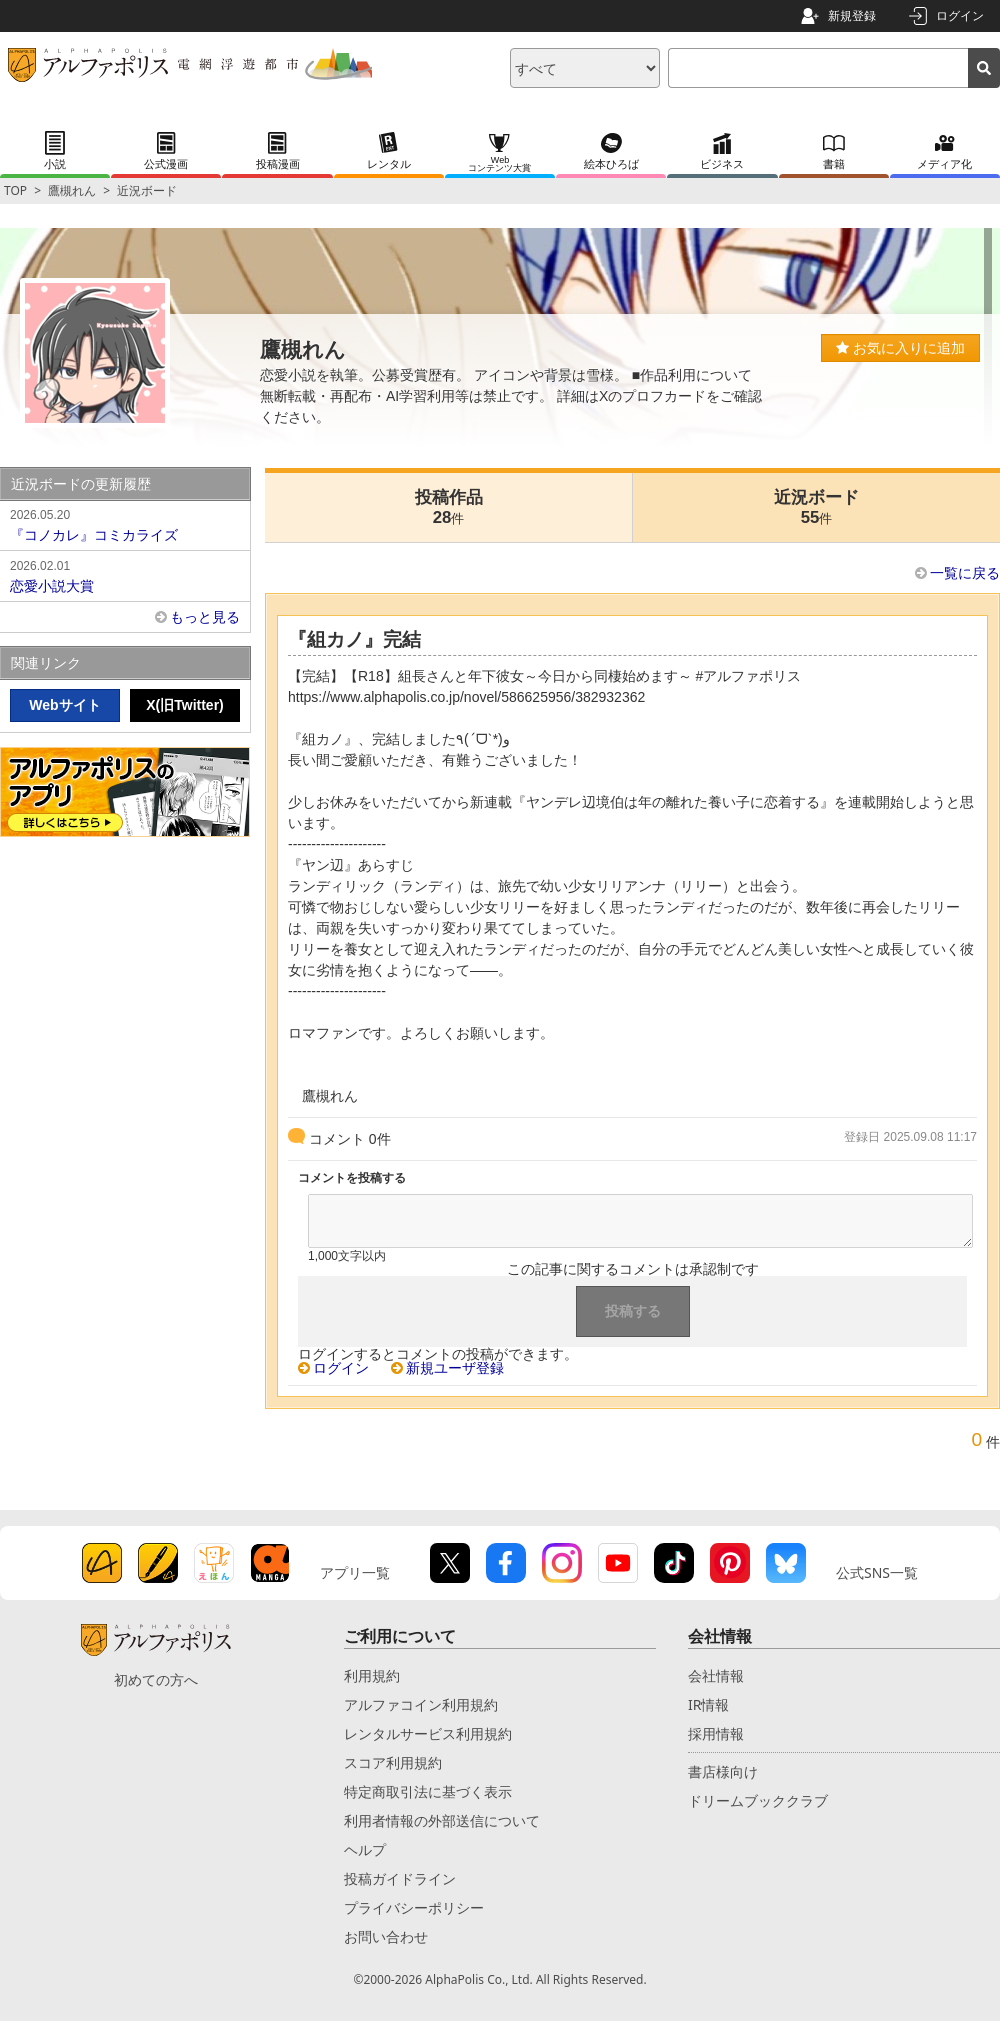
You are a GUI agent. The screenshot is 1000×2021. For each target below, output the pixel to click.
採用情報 (716, 1733)
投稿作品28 (449, 507)
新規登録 (852, 15)
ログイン (960, 15)
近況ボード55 (816, 507)
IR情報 (708, 1704)
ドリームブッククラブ (758, 1800)
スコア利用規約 (393, 1762)
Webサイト (64, 705)
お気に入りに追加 (900, 348)
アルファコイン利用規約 (421, 1704)
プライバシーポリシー (414, 1907)
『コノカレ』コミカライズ (125, 524)
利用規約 (372, 1675)
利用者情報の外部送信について (442, 1820)
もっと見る (205, 617)
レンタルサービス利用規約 (428, 1733)
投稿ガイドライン (400, 1878)
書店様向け (723, 1771)
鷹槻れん (72, 190)
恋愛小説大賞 (125, 575)
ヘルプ (365, 1849)
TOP (15, 190)
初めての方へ (156, 1679)
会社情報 (716, 1675)
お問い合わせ (386, 1936)
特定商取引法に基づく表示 (428, 1791)
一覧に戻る (965, 573)
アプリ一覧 (355, 1572)
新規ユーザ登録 (455, 1368)
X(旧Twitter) (185, 705)
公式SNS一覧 (877, 1572)
